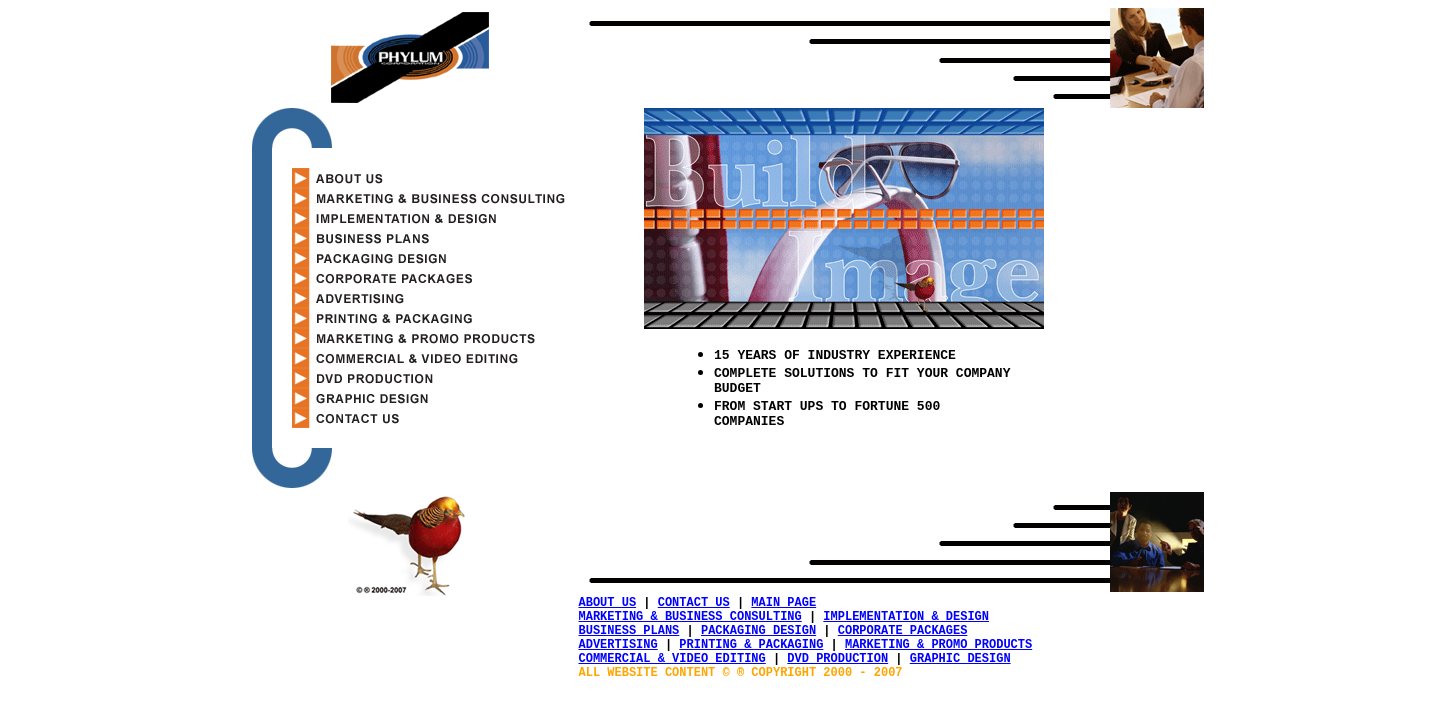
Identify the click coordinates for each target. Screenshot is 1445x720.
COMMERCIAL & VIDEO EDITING (672, 672)
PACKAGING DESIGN (758, 638)
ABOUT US (608, 604)
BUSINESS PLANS (629, 638)
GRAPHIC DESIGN (960, 672)
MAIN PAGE (783, 604)
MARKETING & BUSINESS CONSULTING (690, 621)
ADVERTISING (618, 655)
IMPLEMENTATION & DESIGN (906, 621)
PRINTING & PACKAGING (751, 655)
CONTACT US (694, 604)
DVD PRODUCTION (837, 672)
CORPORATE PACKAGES (903, 638)
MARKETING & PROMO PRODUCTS (938, 655)
